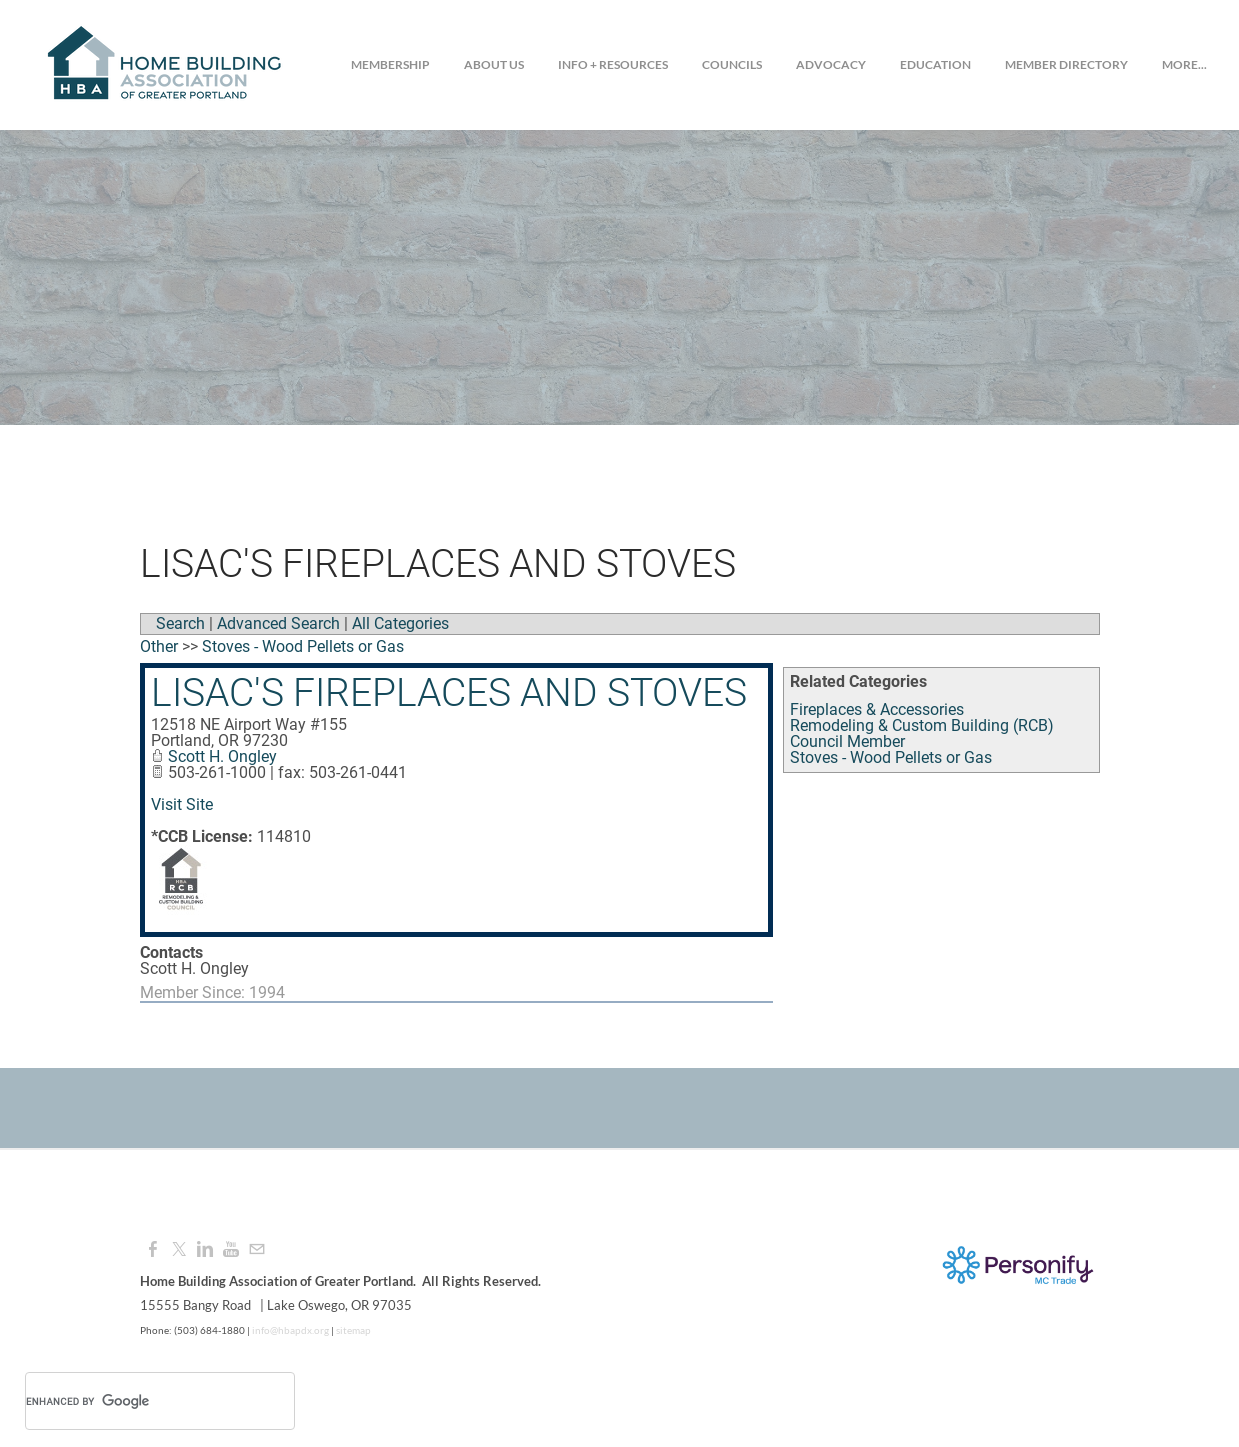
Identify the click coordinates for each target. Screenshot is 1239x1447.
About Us (494, 64)
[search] (134, 1401)
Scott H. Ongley (222, 756)
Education (935, 64)
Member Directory (1066, 64)
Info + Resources (613, 64)
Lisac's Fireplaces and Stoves (449, 693)
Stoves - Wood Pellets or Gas (891, 757)
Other (159, 646)
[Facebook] (153, 1249)
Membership (390, 64)
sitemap (353, 1330)
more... (1184, 64)
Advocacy (831, 64)
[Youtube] (231, 1249)
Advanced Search (278, 623)
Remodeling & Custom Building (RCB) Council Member (922, 733)
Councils (732, 64)
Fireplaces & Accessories (877, 709)
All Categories (400, 623)
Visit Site (182, 804)
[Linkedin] (205, 1249)
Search (180, 623)
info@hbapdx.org (289, 1330)
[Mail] (257, 1249)
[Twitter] (179, 1249)
